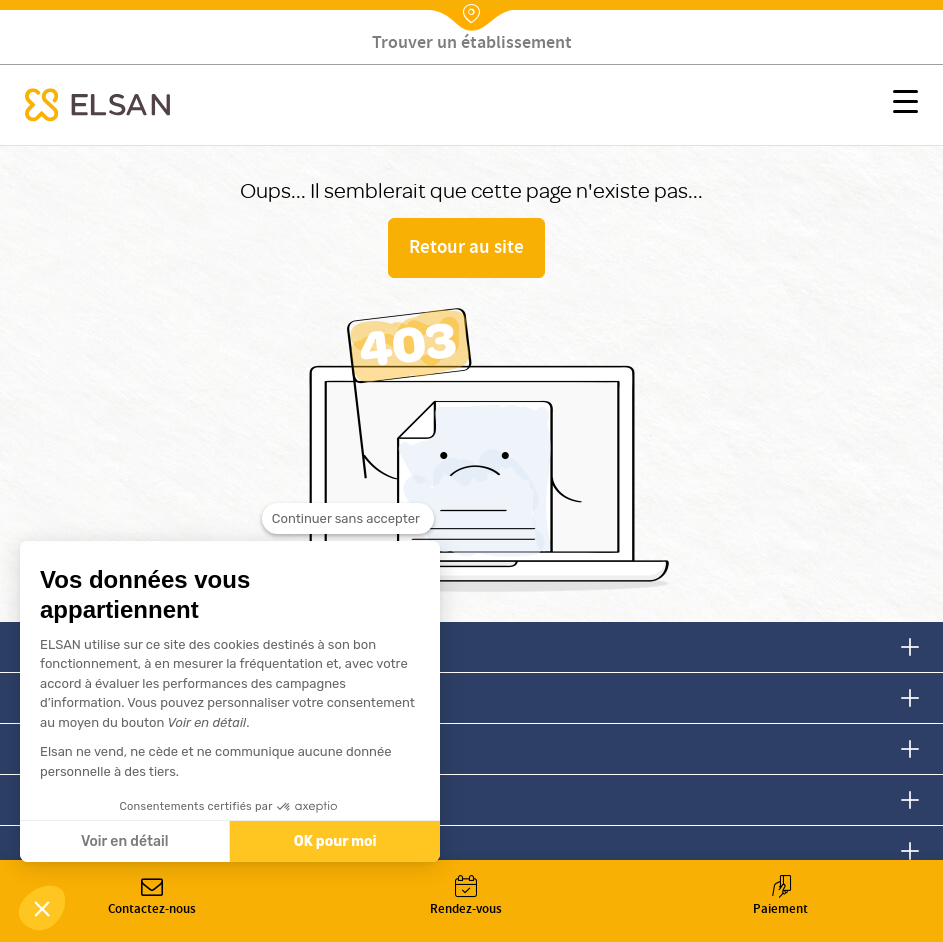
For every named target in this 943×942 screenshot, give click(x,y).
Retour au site (466, 249)
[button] (905, 105)
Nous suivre (76, 697)
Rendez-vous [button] (466, 897)
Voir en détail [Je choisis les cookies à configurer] (124, 841)
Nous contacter (90, 646)
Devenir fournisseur (105, 850)
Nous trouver (81, 748)
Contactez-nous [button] (152, 897)
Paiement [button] (781, 897)
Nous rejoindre (88, 799)
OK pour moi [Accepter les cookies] (335, 841)
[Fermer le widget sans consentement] (348, 522)
